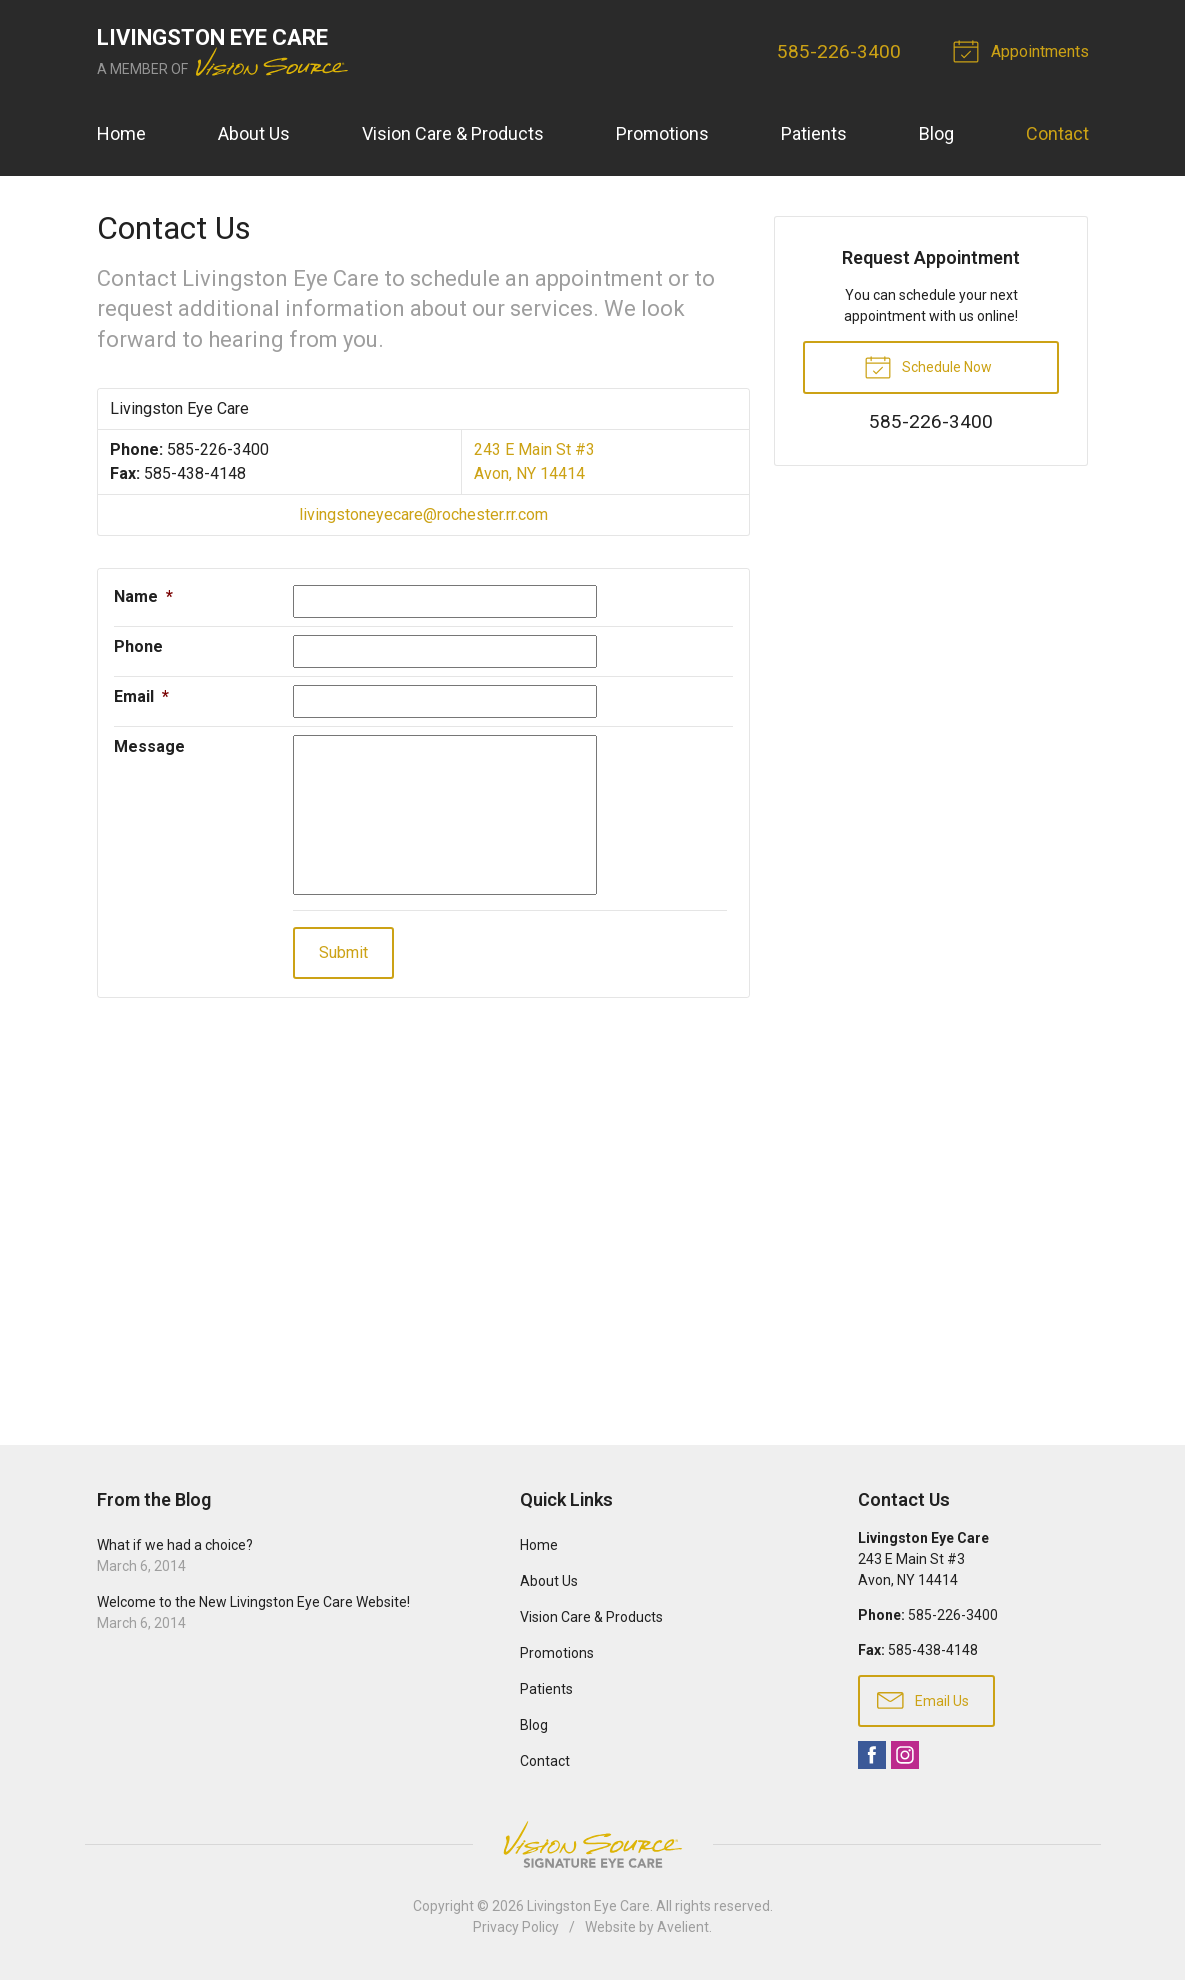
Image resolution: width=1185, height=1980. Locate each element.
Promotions (662, 133)
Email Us (923, 1699)
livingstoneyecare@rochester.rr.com (423, 514)
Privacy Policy (516, 1927)
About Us (254, 133)
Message (149, 746)
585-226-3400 (839, 51)
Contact (1057, 133)
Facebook (872, 1755)
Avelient (683, 1927)
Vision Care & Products (453, 133)
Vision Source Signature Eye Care (593, 1844)
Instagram (905, 1755)
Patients (814, 133)
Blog (936, 133)
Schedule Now (928, 366)
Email (141, 696)
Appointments (1024, 50)
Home (121, 133)
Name (143, 596)
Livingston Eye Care (588, 1906)
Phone (138, 646)
